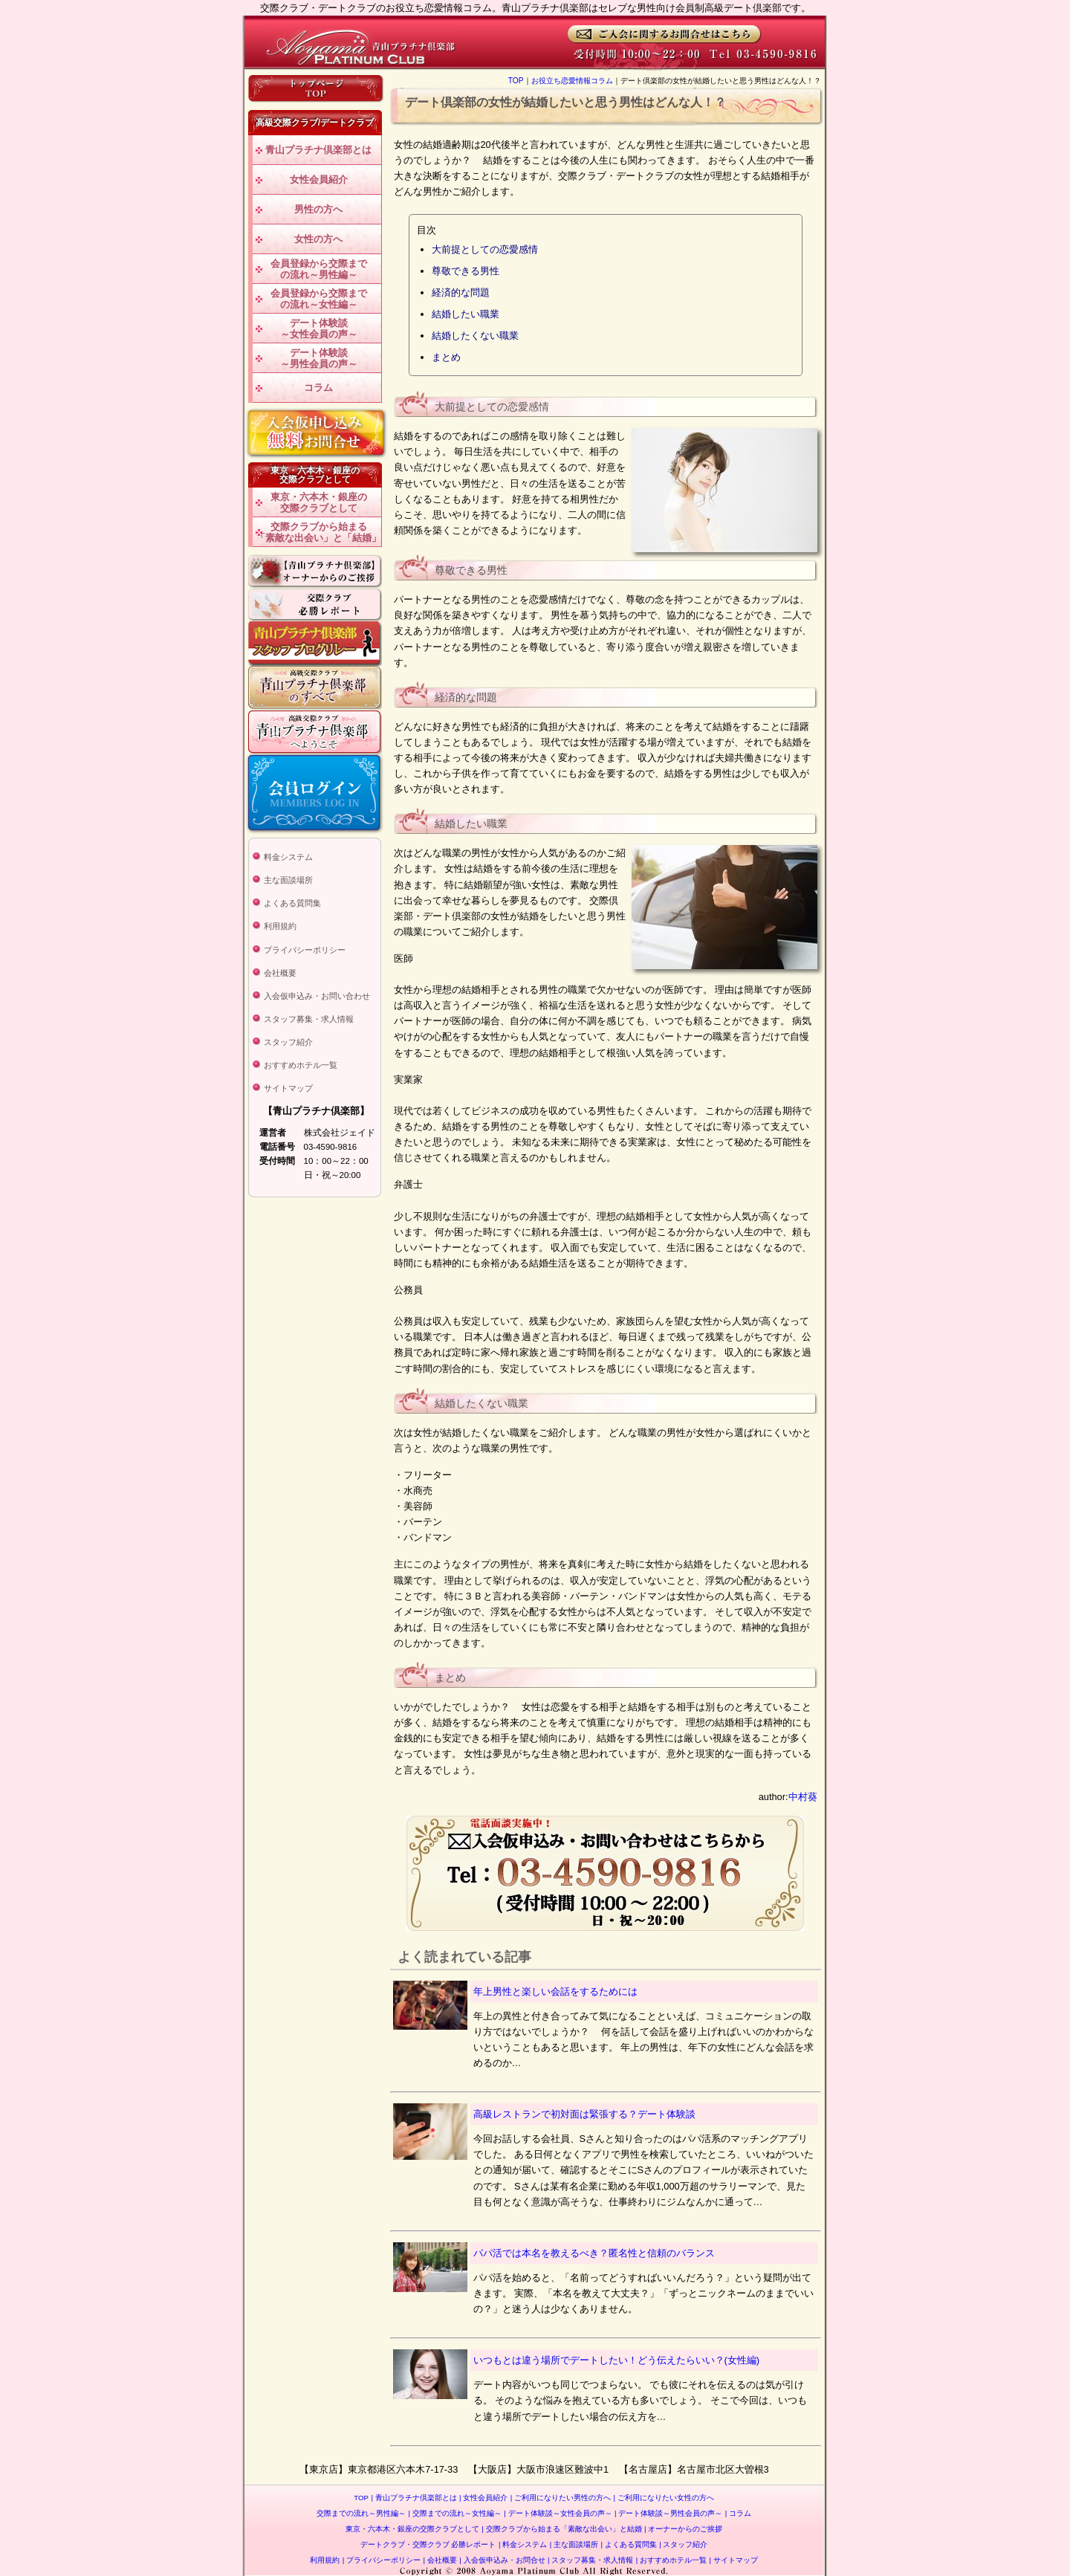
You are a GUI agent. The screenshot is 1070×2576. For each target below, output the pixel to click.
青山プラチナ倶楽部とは (318, 149)
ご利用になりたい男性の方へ (560, 2498)
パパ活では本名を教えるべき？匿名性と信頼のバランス (594, 2253)
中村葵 (802, 1796)
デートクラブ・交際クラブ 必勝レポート (428, 2544)
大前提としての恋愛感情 (485, 249)
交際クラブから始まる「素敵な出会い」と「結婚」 (318, 532)
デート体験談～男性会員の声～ (318, 358)
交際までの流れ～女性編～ (455, 2513)
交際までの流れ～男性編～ (361, 2513)
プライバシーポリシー (305, 949)
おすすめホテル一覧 (300, 1065)
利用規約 (280, 926)
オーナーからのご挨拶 (683, 2529)
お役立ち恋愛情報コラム (572, 81)
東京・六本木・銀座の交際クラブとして (318, 502)
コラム (318, 387)
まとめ (446, 357)
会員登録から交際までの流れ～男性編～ (318, 269)
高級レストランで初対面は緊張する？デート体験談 (584, 2114)
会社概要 (280, 972)
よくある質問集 (292, 903)
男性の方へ (318, 209)
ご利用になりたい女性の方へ (664, 2498)
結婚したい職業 (465, 314)
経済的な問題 (461, 292)
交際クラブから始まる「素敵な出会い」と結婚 (561, 2529)
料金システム (288, 856)
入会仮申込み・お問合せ (502, 2560)
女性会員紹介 (319, 179)
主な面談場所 (288, 880)
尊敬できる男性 (465, 270)
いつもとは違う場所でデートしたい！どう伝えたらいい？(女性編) (616, 2360)
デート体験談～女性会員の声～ (318, 328)
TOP (516, 81)
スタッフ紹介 (288, 1042)
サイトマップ (288, 1088)
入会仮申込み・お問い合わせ (317, 995)
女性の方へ (318, 239)
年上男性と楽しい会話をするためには (555, 1991)
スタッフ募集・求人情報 (309, 1018)
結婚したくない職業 (475, 335)
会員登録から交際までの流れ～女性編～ (318, 299)
